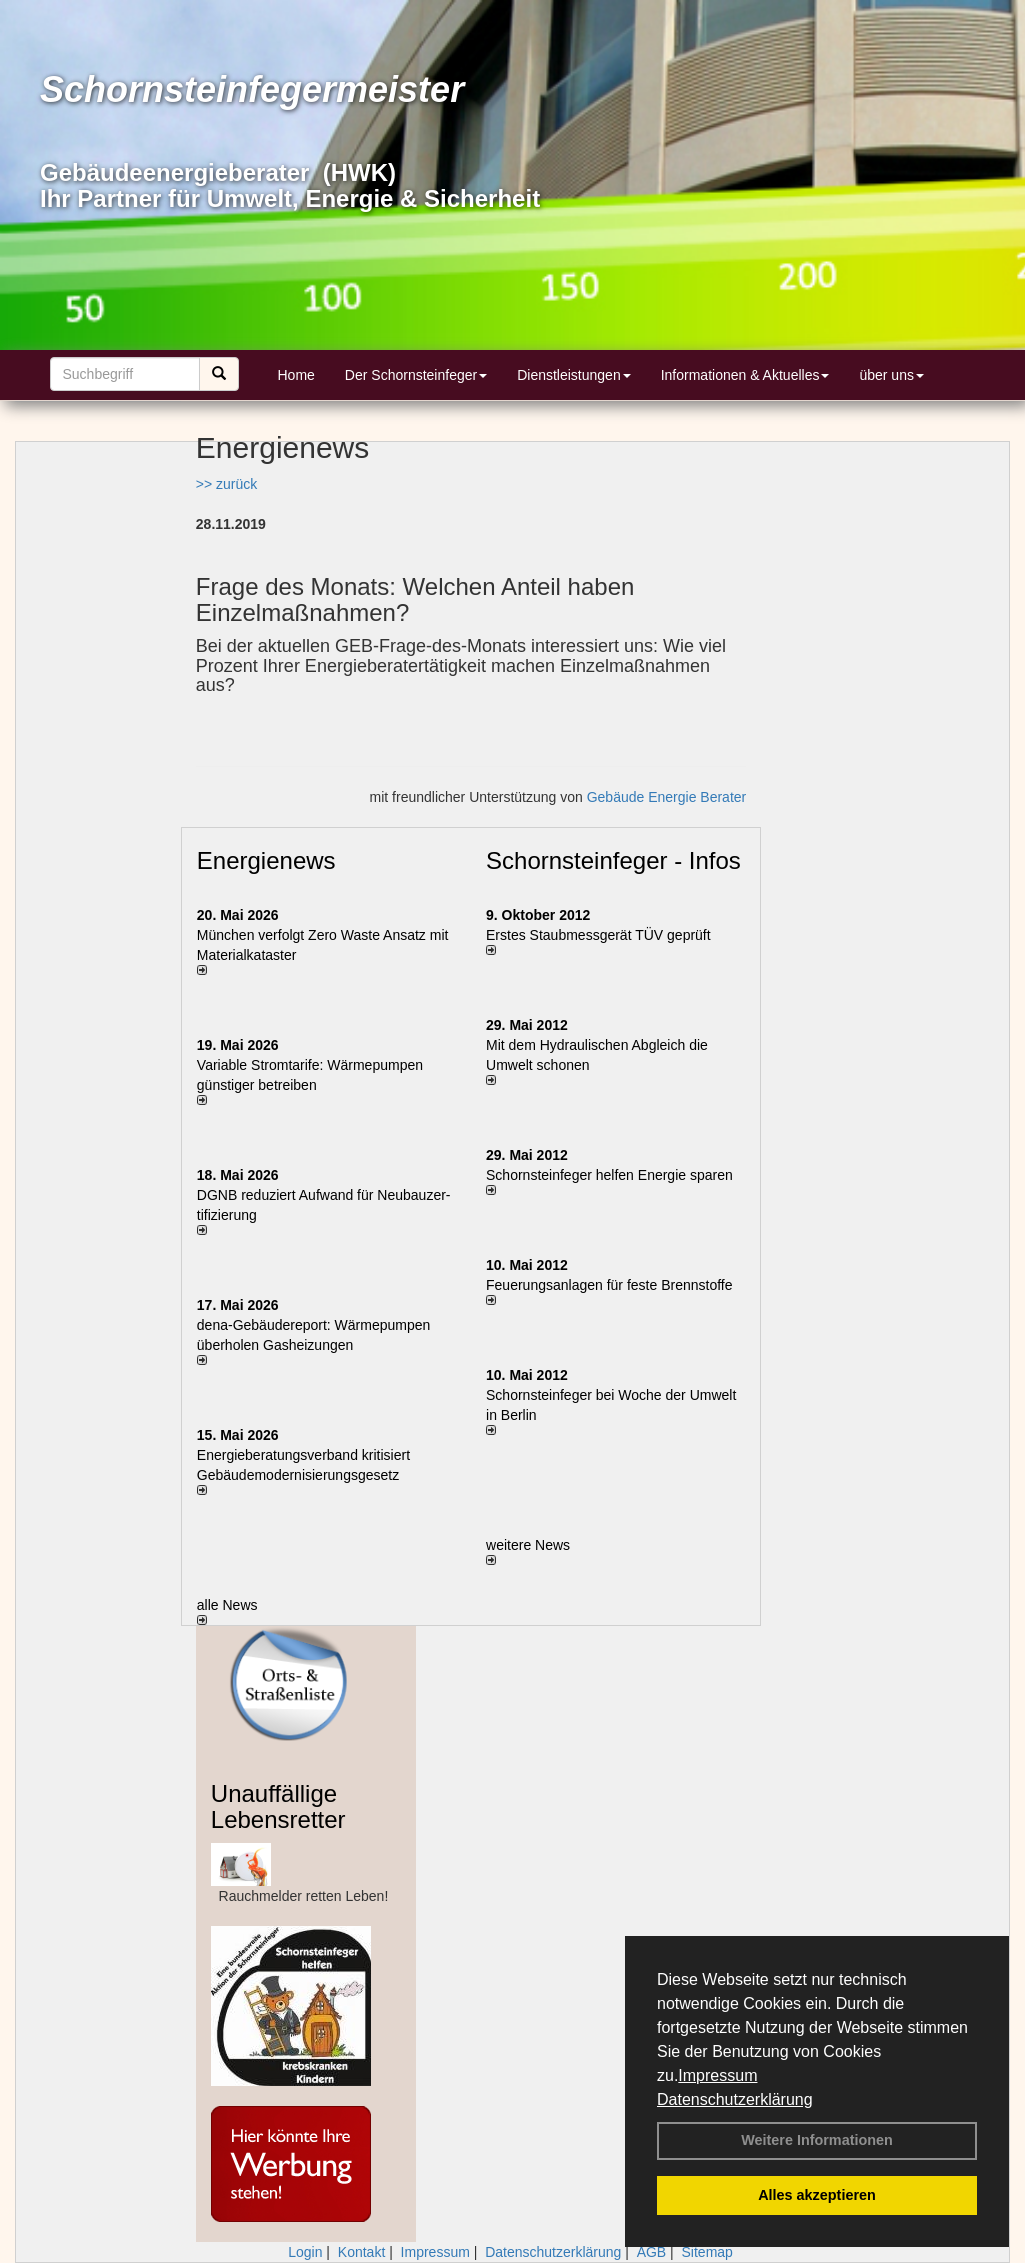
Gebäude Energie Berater (667, 797)
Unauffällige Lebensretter (278, 1806)
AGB (652, 2252)
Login (305, 2252)
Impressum (717, 2075)
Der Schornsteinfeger (416, 375)
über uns (891, 375)
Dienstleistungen (574, 375)
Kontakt (361, 2252)
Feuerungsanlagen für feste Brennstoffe (609, 1285)
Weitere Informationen (817, 2140)
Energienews (266, 860)
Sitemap (707, 2252)
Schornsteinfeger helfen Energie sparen (609, 1175)
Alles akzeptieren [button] (817, 2195)
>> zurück (226, 484)
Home (296, 375)
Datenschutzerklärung (735, 2099)
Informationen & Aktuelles (745, 375)
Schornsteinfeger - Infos (613, 860)
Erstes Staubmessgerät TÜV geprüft (598, 935)
